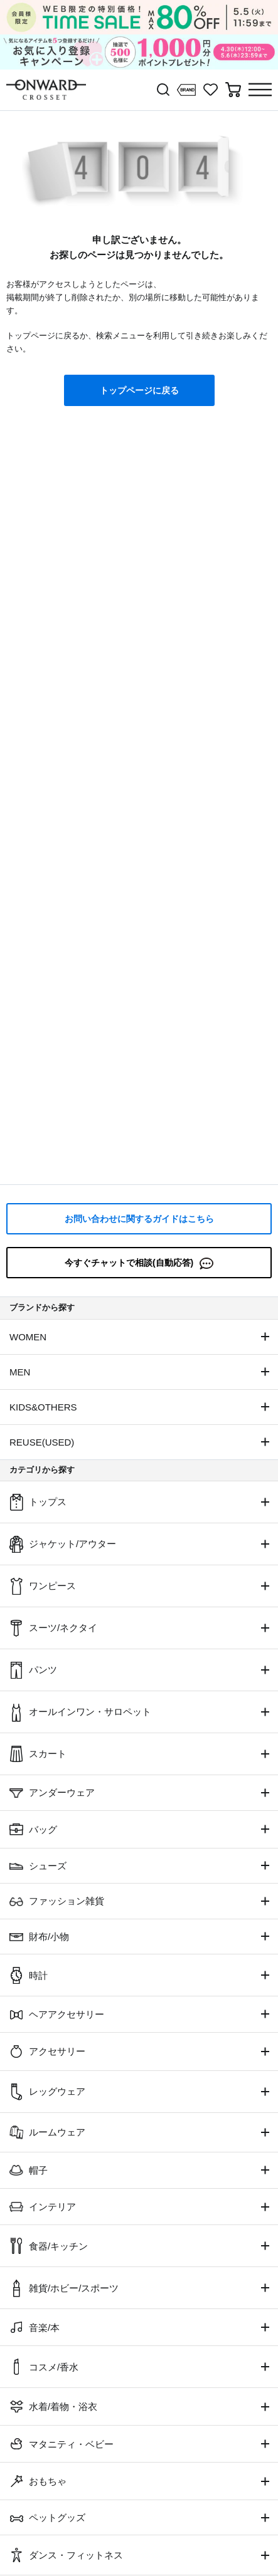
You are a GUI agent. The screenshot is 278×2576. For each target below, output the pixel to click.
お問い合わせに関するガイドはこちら (139, 1219)
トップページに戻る (139, 390)
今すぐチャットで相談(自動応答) (139, 1264)
